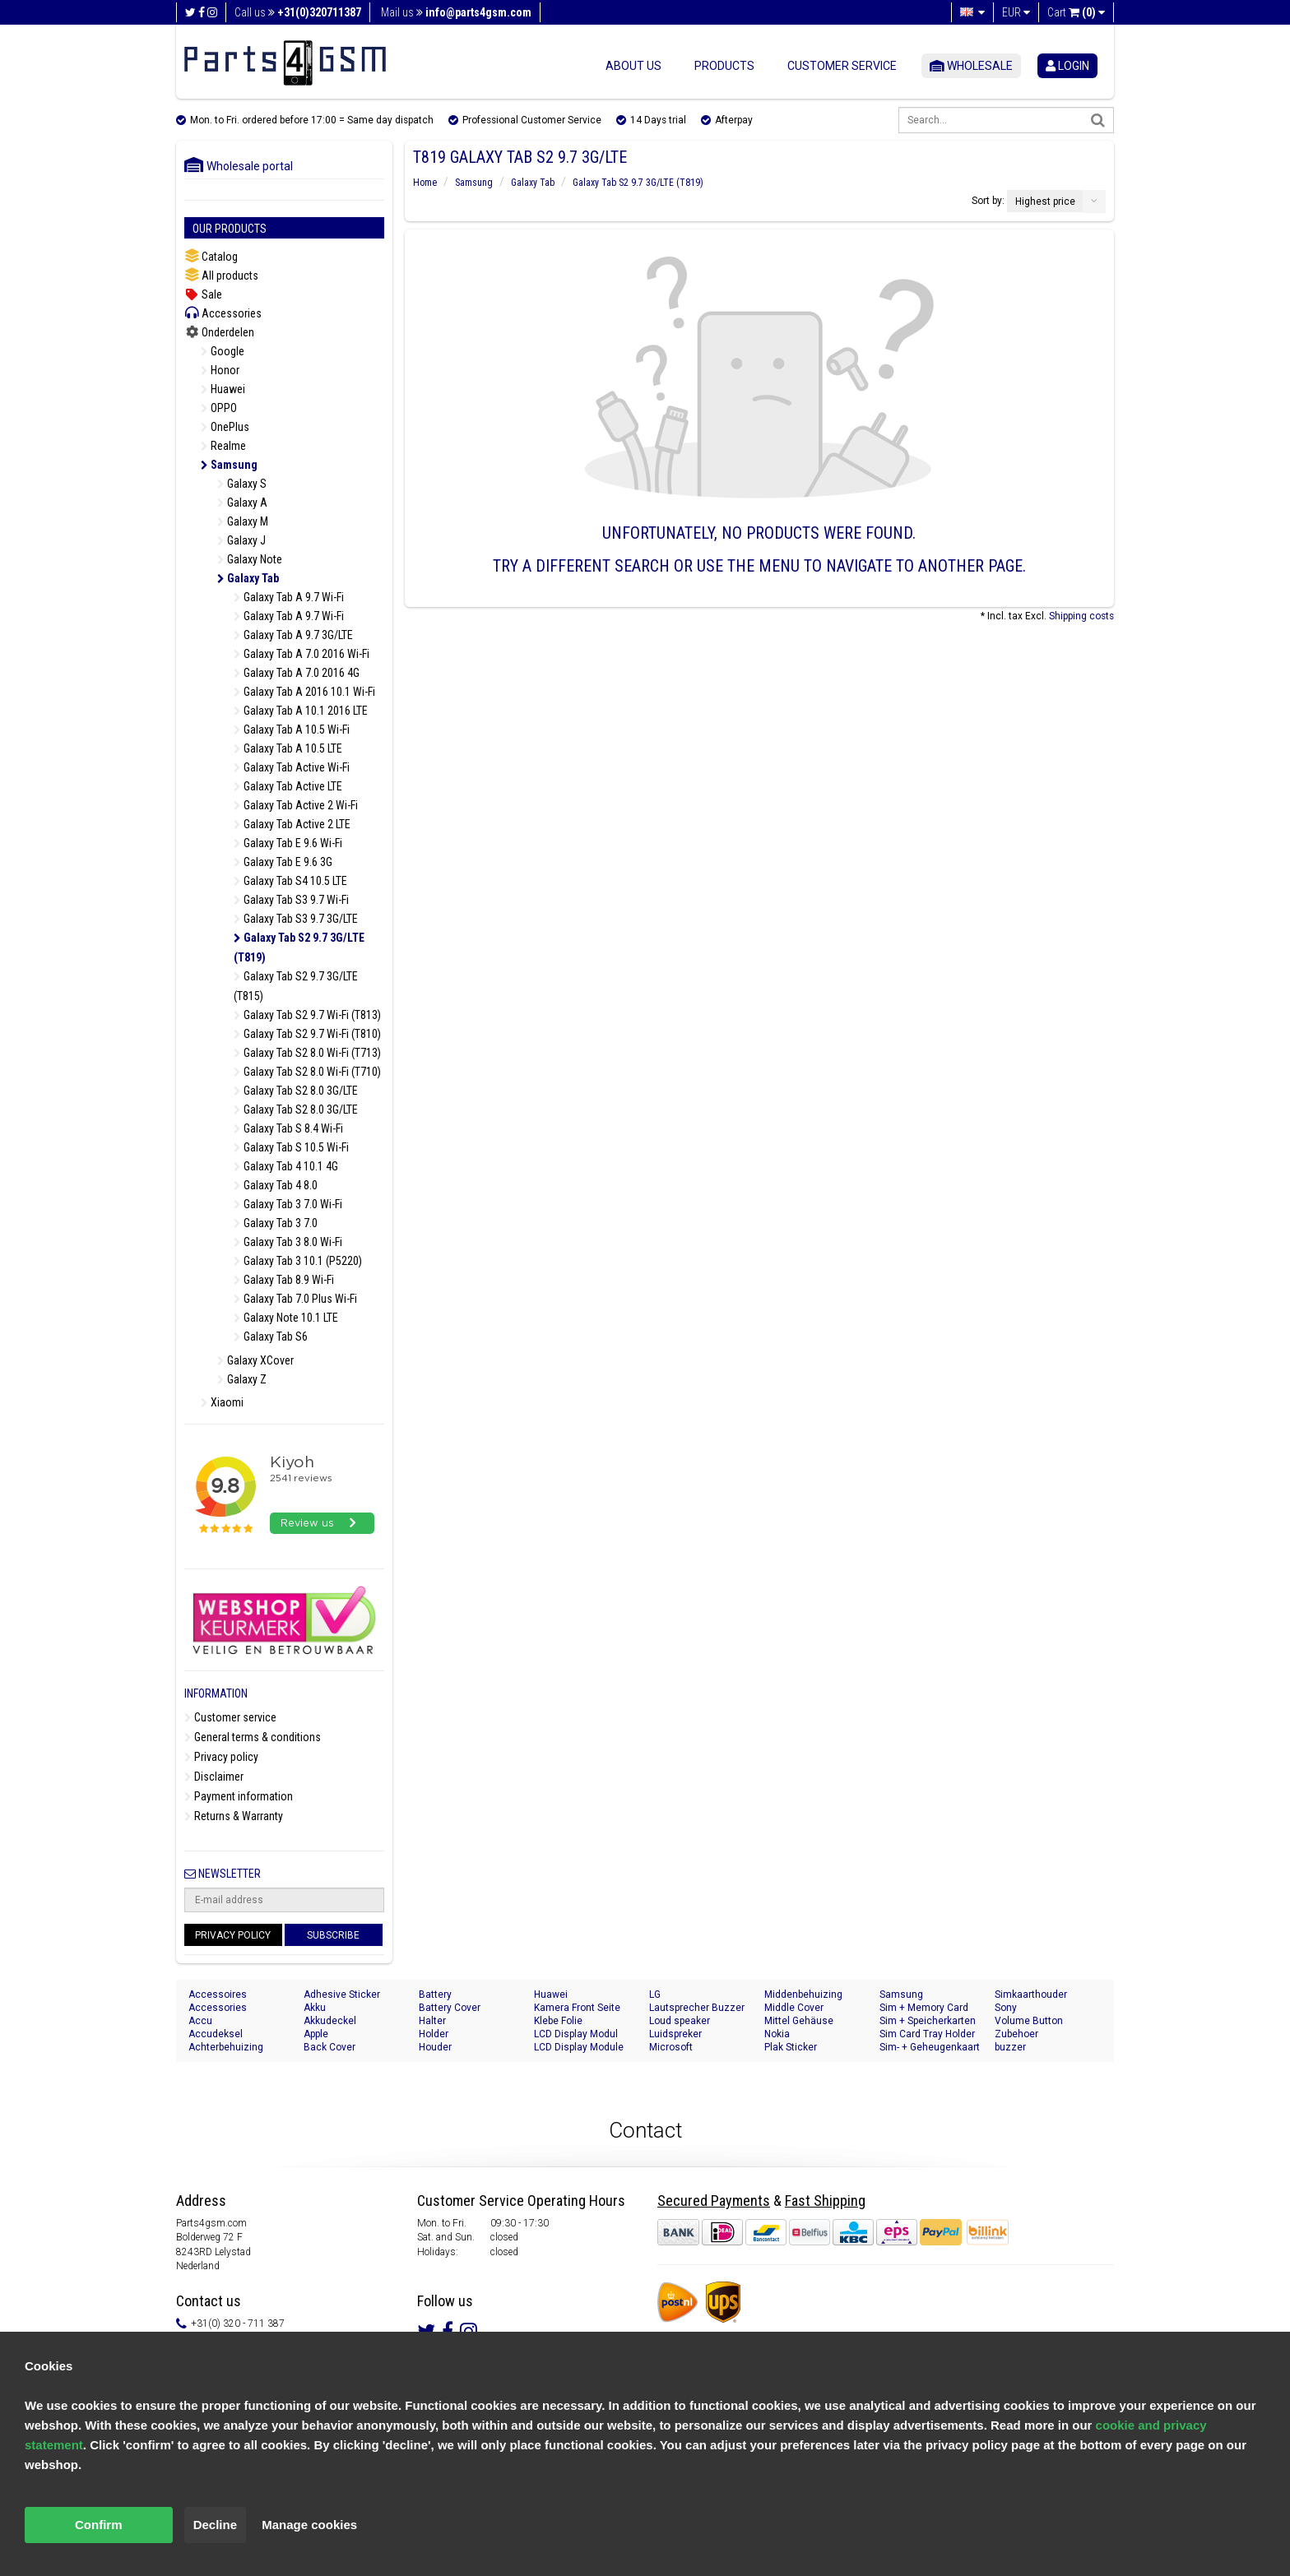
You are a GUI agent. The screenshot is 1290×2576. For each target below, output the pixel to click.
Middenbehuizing (803, 1994)
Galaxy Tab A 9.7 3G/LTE (293, 635)
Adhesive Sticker (342, 1994)
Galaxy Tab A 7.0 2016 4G (297, 672)
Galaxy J (241, 540)
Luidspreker (675, 2034)
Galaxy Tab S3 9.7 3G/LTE (296, 918)
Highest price (1045, 201)
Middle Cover (794, 2007)
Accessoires (217, 1994)
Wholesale (971, 65)
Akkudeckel (330, 2021)
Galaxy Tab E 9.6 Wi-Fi (288, 843)
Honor (220, 370)
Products (724, 65)
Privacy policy (221, 1756)
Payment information (238, 1796)
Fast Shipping (825, 2200)
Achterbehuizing (225, 2047)
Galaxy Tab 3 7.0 (276, 1223)
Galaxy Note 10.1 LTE (286, 1317)
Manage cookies (309, 2525)
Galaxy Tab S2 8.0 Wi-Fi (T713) (307, 1052)
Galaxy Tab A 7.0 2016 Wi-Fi (301, 653)
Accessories (223, 313)
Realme (223, 445)
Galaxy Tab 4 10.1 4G (286, 1166)
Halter (432, 2021)
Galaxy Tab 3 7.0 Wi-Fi (288, 1204)
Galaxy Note (249, 559)
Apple (316, 2034)
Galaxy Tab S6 (271, 1336)
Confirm (99, 2525)
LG (655, 1994)
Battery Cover (449, 2007)
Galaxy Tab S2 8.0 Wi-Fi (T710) (307, 1071)
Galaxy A (242, 502)
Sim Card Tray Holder (927, 2034)
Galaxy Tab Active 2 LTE (292, 824)
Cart (1076, 12)
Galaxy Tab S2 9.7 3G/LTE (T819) (299, 947)
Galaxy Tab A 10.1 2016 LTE (301, 710)
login (1067, 65)
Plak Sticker (790, 2047)
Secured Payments (713, 2200)
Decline (215, 2525)
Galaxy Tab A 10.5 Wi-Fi (292, 729)
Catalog (211, 256)
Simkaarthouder (1031, 1994)
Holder (433, 2034)
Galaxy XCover (255, 1360)
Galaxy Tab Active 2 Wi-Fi (296, 805)
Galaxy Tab (248, 578)
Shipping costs (1081, 616)
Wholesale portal (238, 166)
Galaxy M (242, 521)
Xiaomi (222, 1402)
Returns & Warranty (233, 1816)
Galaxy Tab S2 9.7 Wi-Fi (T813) (307, 1015)
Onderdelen (219, 332)
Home (425, 182)
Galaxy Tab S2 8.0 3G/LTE (296, 1090)
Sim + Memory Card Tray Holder (923, 2008)
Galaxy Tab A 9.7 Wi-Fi (289, 597)
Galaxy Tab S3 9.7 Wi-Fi (291, 899)
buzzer (1010, 2047)
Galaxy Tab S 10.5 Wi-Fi (291, 1147)
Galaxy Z (242, 1379)
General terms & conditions (252, 1737)
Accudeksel (215, 2034)
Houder (435, 2047)
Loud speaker (679, 2021)
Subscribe (333, 1935)
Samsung (229, 464)
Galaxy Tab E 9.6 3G (283, 862)
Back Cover (329, 2047)
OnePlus (225, 426)
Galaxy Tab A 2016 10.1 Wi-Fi (304, 691)
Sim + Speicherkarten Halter (927, 2021)
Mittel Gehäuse (798, 2021)
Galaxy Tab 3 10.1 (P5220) (298, 1260)
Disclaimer (214, 1776)
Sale (203, 294)
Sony (1006, 2007)
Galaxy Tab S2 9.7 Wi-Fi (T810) (307, 1033)
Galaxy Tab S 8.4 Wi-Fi (288, 1128)
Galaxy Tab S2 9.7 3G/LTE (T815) (296, 986)
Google (222, 351)
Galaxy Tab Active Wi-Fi (292, 767)
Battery (435, 1994)
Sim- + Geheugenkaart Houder (929, 2047)
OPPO (219, 408)
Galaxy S (242, 483)
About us (633, 65)
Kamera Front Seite (577, 2007)
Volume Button (1029, 2021)
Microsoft (671, 2047)
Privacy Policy (233, 1935)
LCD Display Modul (576, 2034)
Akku (315, 2007)
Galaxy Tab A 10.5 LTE (288, 748)
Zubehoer (1016, 2034)
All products (221, 275)
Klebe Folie (558, 2021)
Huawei (223, 389)
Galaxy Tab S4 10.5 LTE (290, 880)
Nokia (777, 2034)
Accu (200, 2021)
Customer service (842, 65)
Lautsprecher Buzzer (697, 2007)
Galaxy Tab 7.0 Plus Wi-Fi (295, 1298)
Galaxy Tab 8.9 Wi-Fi (284, 1279)
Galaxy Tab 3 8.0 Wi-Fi (288, 1242)
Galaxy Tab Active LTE (288, 786)
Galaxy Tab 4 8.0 (276, 1185)
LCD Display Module (579, 2047)
